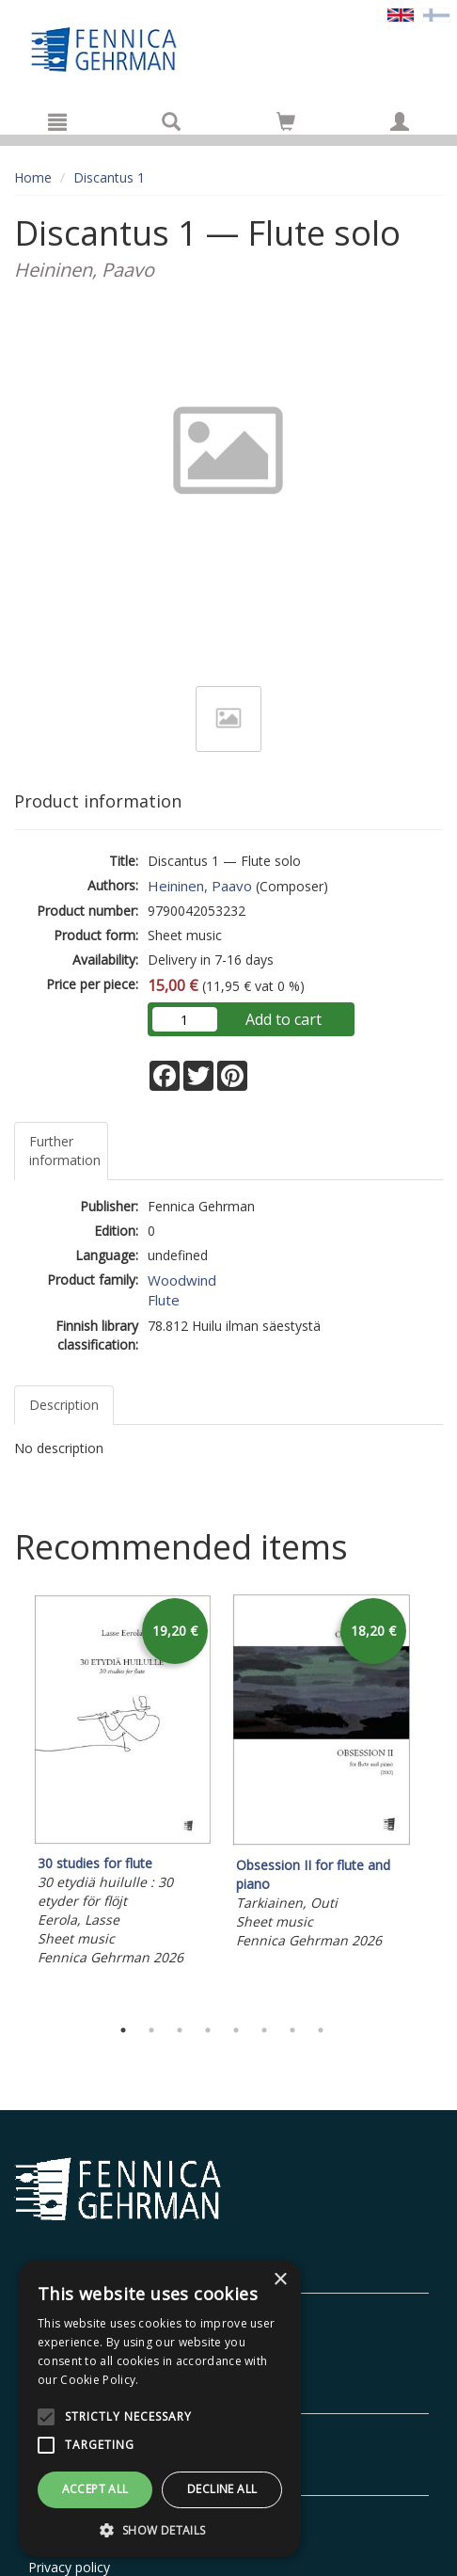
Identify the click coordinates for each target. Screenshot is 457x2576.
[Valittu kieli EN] (401, 14)
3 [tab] (179, 2030)
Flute (164, 1299)
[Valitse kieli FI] (436, 14)
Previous (9, 1800)
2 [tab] (151, 2030)
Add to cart (283, 1019)
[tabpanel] (123, 1782)
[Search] (171, 121)
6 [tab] (264, 2030)
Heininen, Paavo (200, 885)
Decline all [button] (222, 2489)
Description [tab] (64, 1405)
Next (433, 1800)
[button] (160, 2529)
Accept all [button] (95, 2489)
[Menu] (57, 121)
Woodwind (182, 1280)
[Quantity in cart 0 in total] (286, 125)
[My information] (399, 121)
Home (33, 177)
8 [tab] (320, 2030)
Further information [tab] (65, 1150)
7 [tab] (292, 2030)
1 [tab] (123, 2030)
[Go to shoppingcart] (286, 121)
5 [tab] (236, 2030)
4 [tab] (207, 2030)
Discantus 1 (109, 177)
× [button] (280, 2280)
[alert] (160, 2408)
